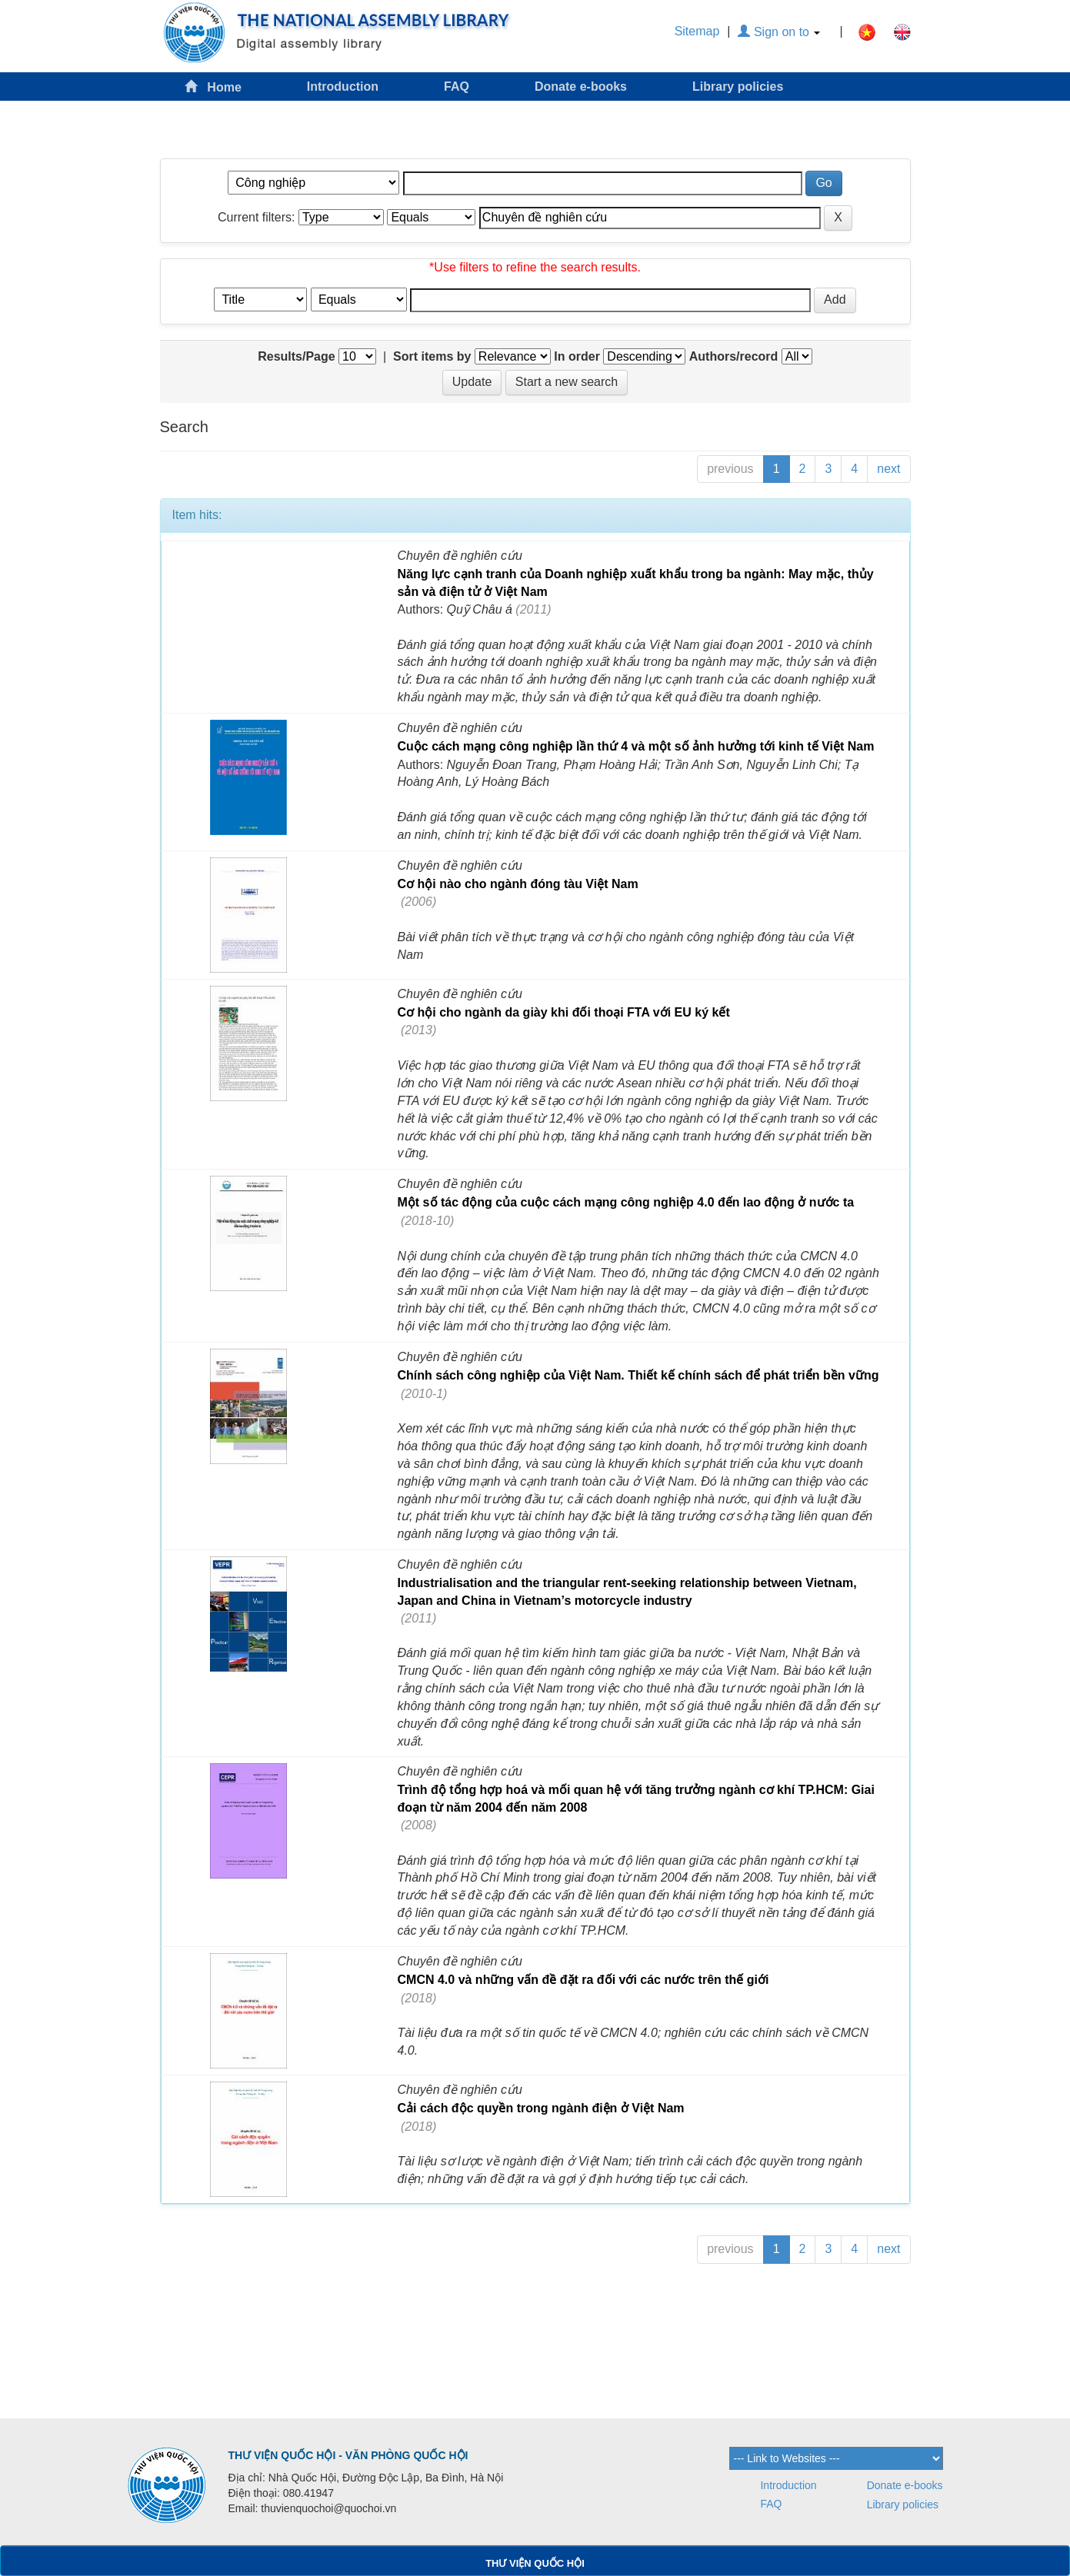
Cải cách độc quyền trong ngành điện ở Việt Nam (541, 2108)
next (888, 468)
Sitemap (697, 31)
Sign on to (779, 31)
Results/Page (296, 356)
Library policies (737, 86)
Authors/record (733, 356)
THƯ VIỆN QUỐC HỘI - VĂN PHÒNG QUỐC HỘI (348, 2455)
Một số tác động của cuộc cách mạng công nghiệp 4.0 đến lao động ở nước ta (626, 1202)
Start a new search (566, 381)
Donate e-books (581, 86)
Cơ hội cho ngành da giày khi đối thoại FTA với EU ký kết (564, 1012)
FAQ (456, 86)
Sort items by (432, 356)
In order (577, 356)
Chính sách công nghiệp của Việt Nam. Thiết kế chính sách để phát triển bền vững (638, 1375)
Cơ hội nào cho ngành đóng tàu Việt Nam (518, 883)
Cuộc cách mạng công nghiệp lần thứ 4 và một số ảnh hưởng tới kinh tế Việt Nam (636, 746)
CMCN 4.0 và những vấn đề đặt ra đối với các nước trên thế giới (583, 1979)
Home (213, 86)
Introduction (342, 86)
